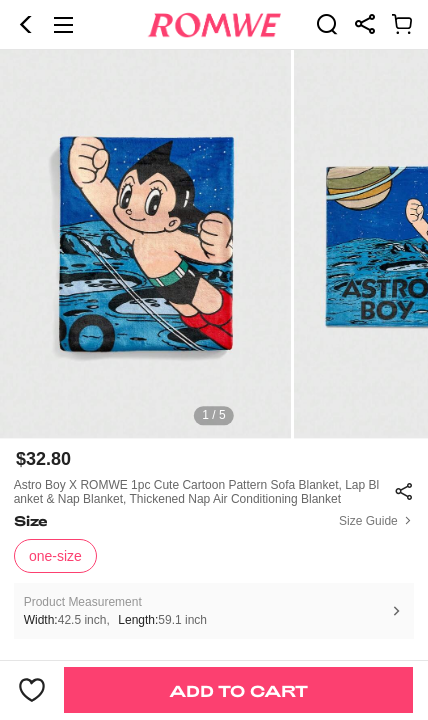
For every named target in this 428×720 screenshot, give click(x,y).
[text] (214, 244)
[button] (26, 25)
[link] (327, 24)
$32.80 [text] (43, 459)
